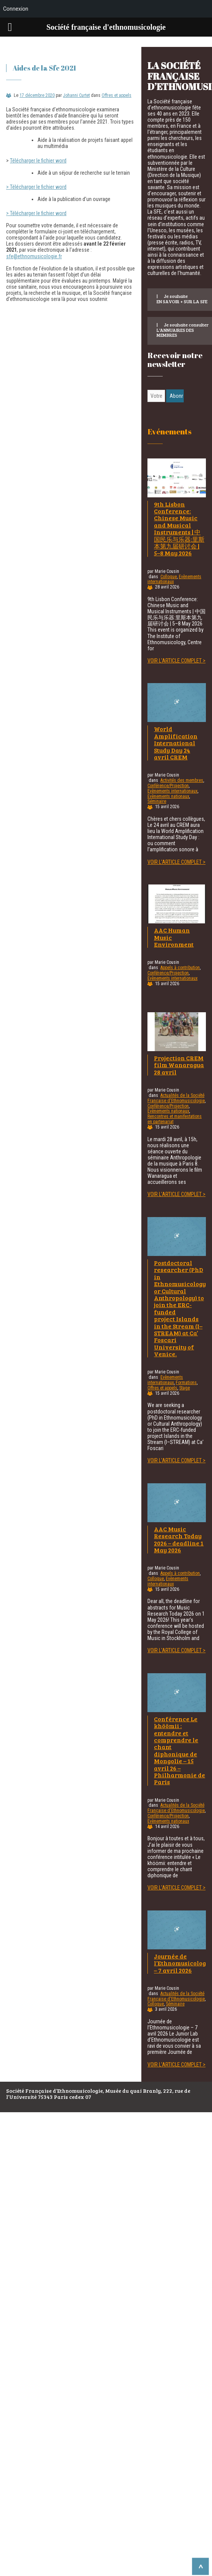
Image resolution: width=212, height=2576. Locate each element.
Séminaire (156, 801)
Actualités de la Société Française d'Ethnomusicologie (176, 1098)
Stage (184, 1388)
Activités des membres (181, 780)
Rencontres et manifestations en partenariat (174, 1119)
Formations (186, 1382)
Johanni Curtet (76, 95)
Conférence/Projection (168, 785)
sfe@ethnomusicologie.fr (34, 256)
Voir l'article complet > (176, 661)
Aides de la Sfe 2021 (44, 68)
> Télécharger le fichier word (36, 187)
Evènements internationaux (172, 791)
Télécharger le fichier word (38, 161)
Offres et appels (116, 95)
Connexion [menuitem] (15, 9)
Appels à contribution (180, 967)
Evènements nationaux (168, 796)
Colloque (168, 576)
